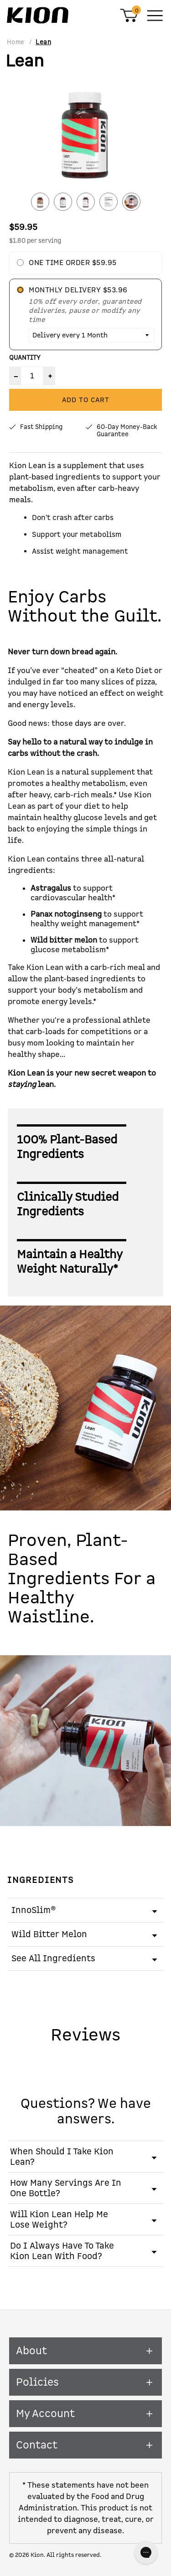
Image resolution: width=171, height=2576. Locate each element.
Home (16, 42)
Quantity (25, 358)
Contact (85, 2445)
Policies (85, 2382)
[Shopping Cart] (129, 20)
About (85, 2350)
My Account (85, 2413)
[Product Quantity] (32, 376)
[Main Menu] (154, 15)
